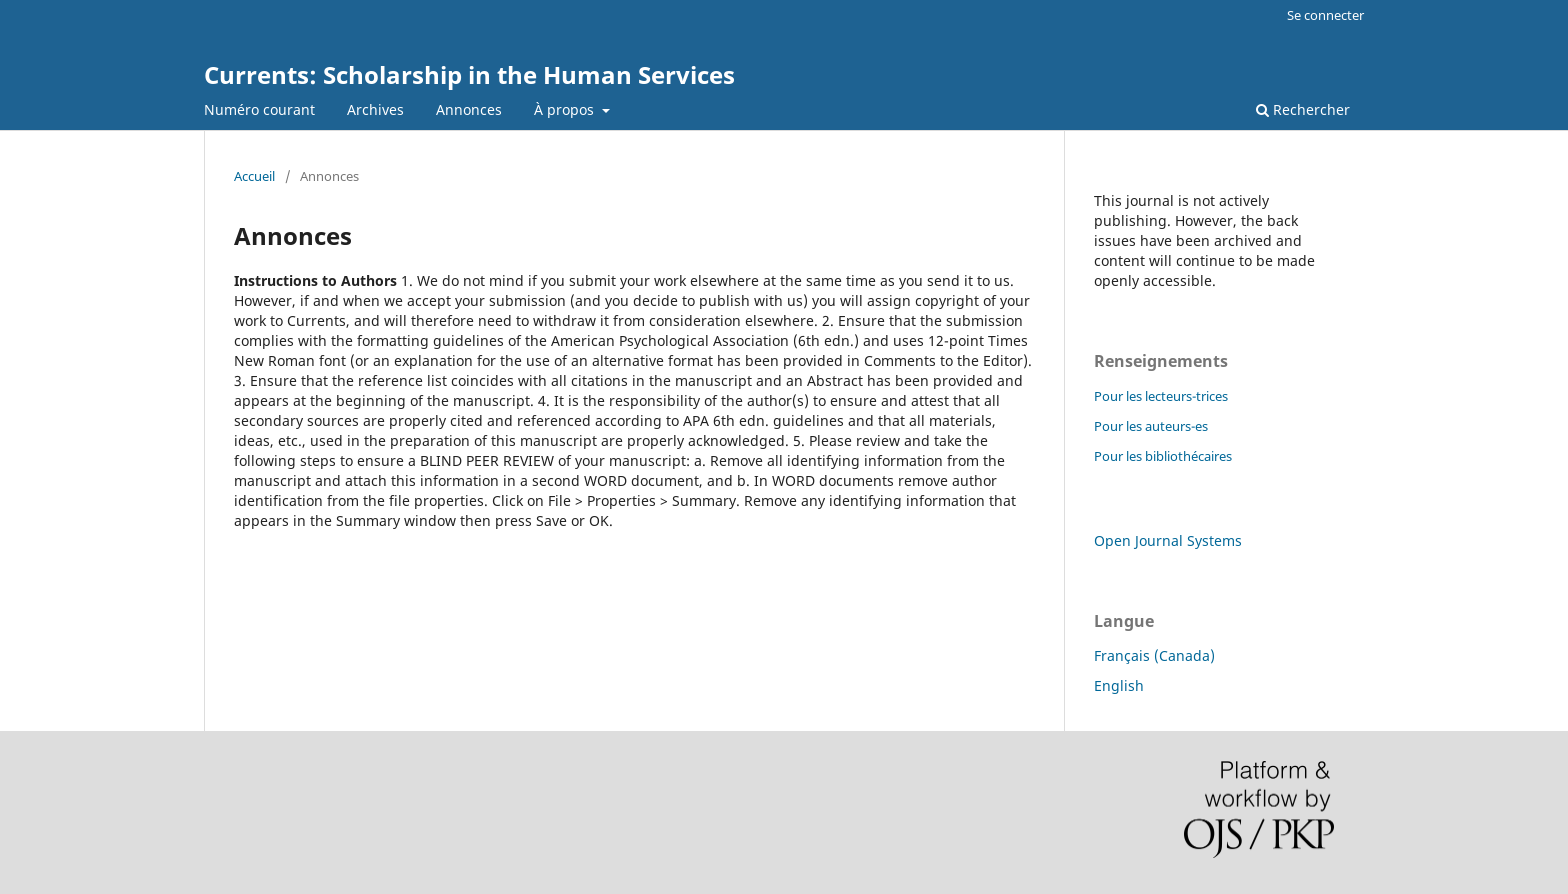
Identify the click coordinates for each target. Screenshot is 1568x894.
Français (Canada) (1154, 655)
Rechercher (1303, 109)
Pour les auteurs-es (1151, 426)
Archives (375, 109)
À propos (566, 109)
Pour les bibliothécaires (1163, 456)
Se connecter (1325, 15)
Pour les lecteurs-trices (1161, 396)
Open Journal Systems (1168, 540)
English (1119, 685)
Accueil (254, 176)
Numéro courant (259, 109)
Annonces (469, 109)
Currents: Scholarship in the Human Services (469, 74)
